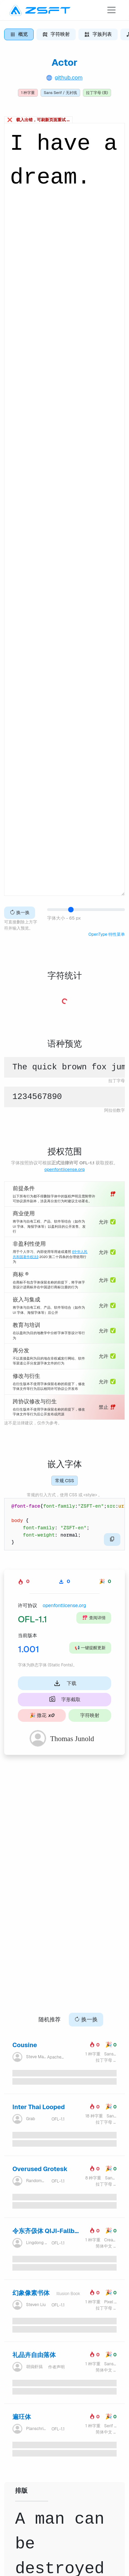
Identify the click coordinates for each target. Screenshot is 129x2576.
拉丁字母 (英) (97, 92)
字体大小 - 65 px (64, 918)
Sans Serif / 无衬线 (60, 92)
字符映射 (89, 1715)
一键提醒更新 (90, 1648)
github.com (69, 77)
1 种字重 (28, 92)
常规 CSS (64, 1481)
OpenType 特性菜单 (106, 934)
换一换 (20, 912)
